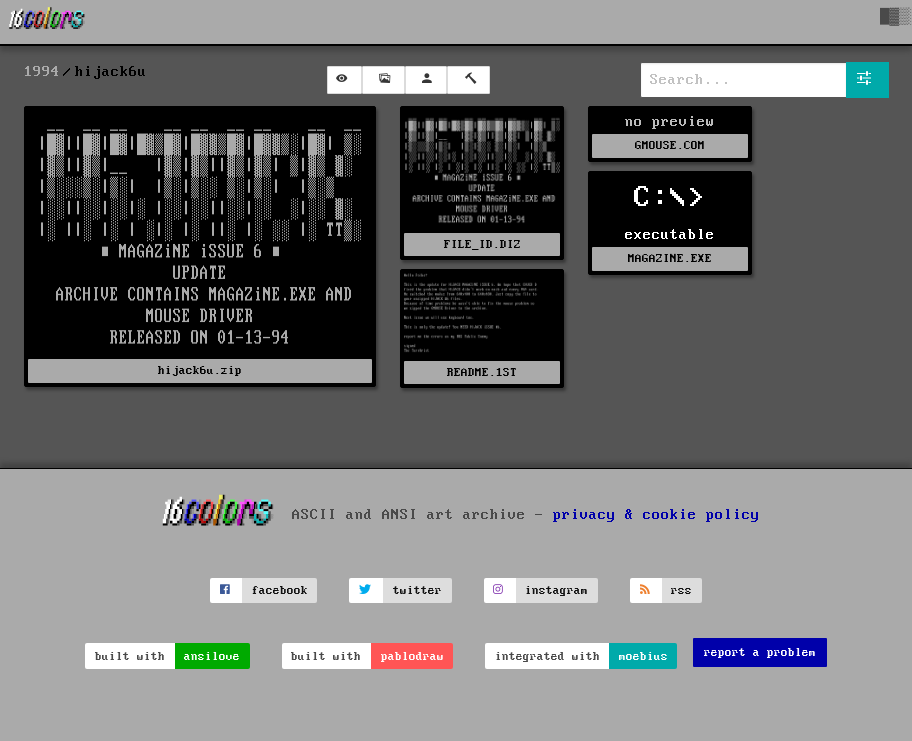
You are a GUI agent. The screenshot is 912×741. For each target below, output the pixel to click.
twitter (417, 590)
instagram (556, 590)
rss (681, 590)
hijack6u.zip (200, 370)
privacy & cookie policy (656, 514)
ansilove (212, 656)
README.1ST (482, 372)
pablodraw (412, 656)
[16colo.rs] (47, 22)
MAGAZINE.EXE (670, 258)
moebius (643, 656)
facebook (280, 590)
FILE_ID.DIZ (482, 244)
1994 (42, 72)
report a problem (760, 652)
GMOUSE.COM (670, 145)
